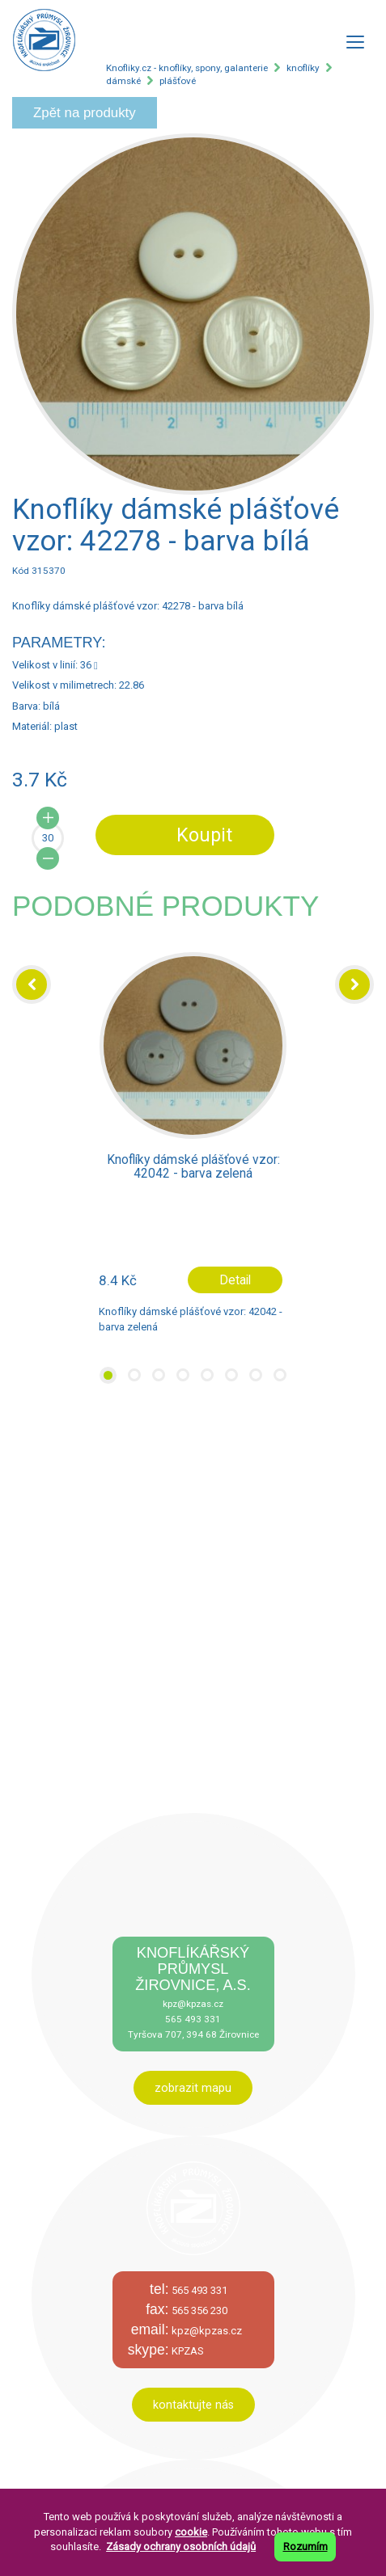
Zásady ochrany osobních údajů (181, 2546)
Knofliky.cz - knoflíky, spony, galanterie (187, 68)
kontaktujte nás (193, 2404)
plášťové (177, 80)
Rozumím (305, 2546)
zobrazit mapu (193, 2087)
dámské (123, 80)
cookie (191, 2532)
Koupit (204, 835)
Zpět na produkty (84, 112)
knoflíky (303, 68)
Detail (235, 1279)
